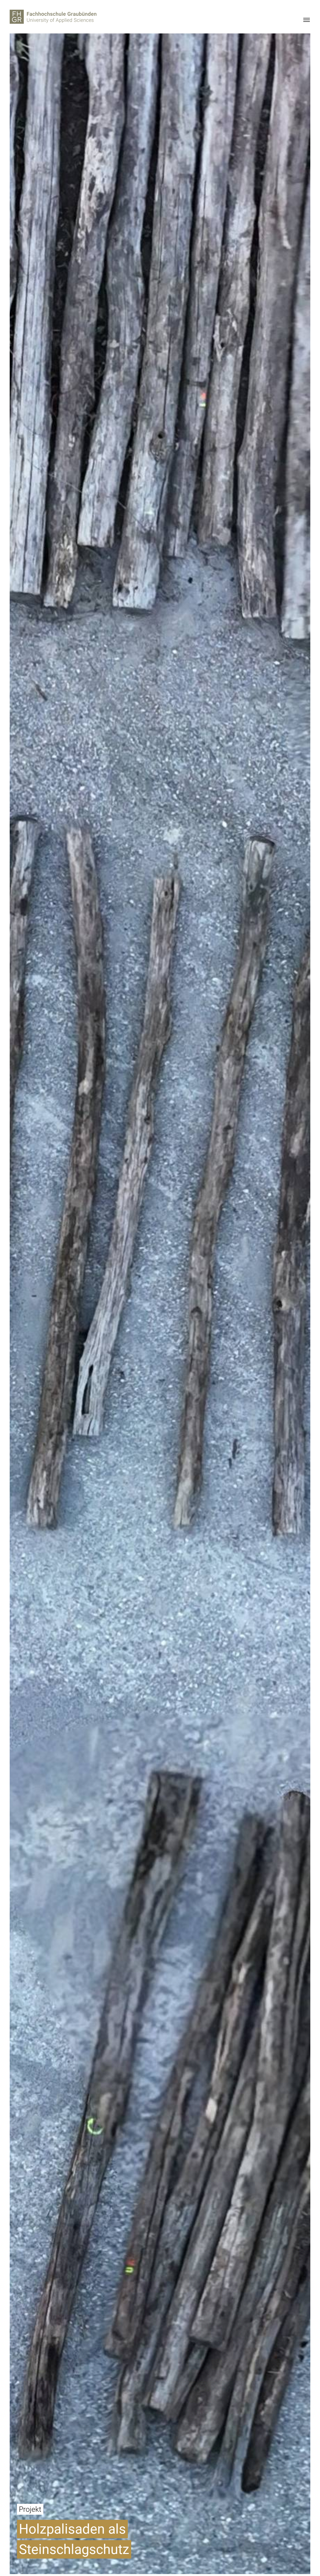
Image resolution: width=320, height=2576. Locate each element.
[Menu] (306, 20)
